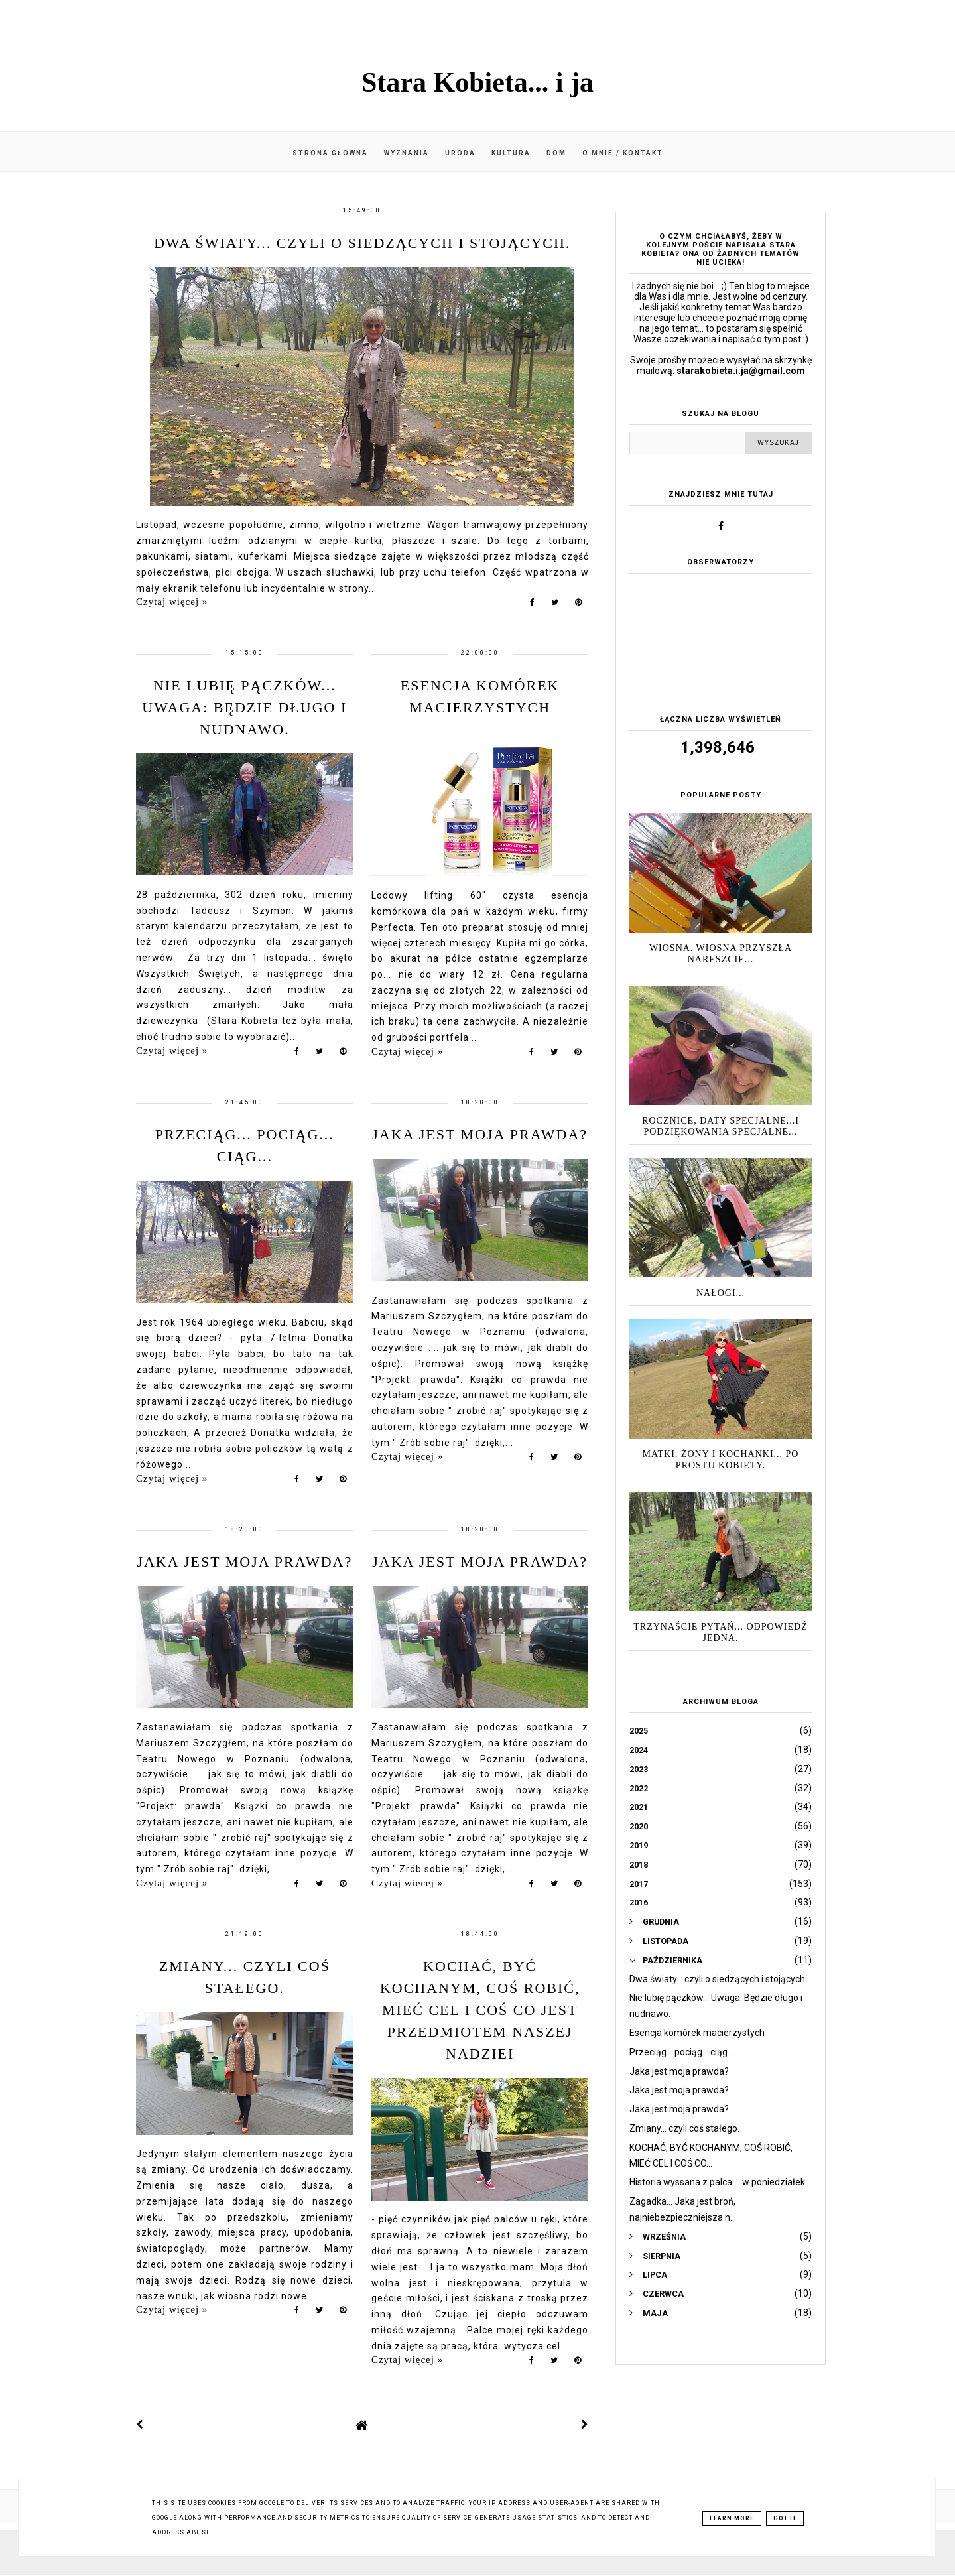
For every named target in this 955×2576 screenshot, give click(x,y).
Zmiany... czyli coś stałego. (684, 2128)
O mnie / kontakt (622, 153)
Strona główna (330, 153)
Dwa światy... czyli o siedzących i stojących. (362, 243)
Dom (556, 153)
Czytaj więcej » (172, 601)
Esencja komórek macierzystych (697, 2033)
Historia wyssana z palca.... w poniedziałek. (718, 2182)
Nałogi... (720, 1293)
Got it (784, 2518)
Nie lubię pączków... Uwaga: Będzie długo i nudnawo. (244, 707)
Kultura (511, 153)
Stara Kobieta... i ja (477, 82)
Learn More (732, 2518)
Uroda (460, 153)
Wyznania (406, 153)
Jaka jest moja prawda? (480, 1134)
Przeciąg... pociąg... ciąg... (681, 2052)
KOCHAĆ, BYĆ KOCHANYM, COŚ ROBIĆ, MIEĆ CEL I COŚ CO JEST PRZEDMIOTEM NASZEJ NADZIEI (480, 2010)
